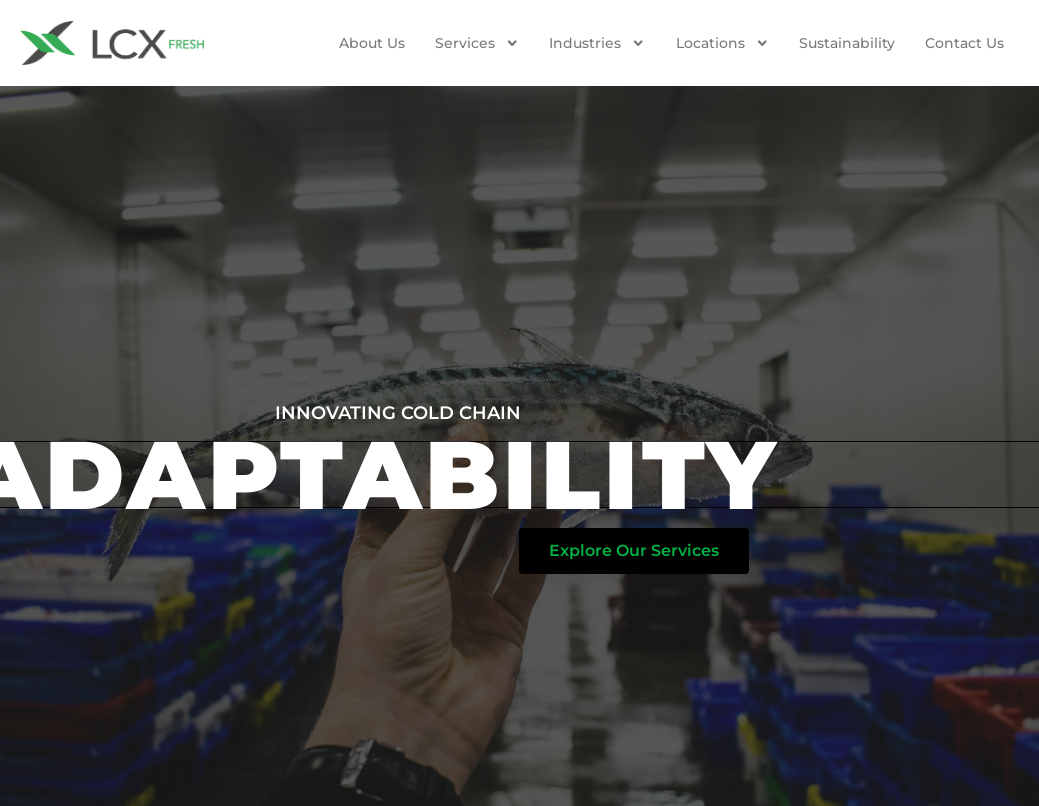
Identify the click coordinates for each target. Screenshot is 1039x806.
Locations (722, 43)
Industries (597, 43)
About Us (372, 43)
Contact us (964, 43)
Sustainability (847, 43)
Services (477, 43)
